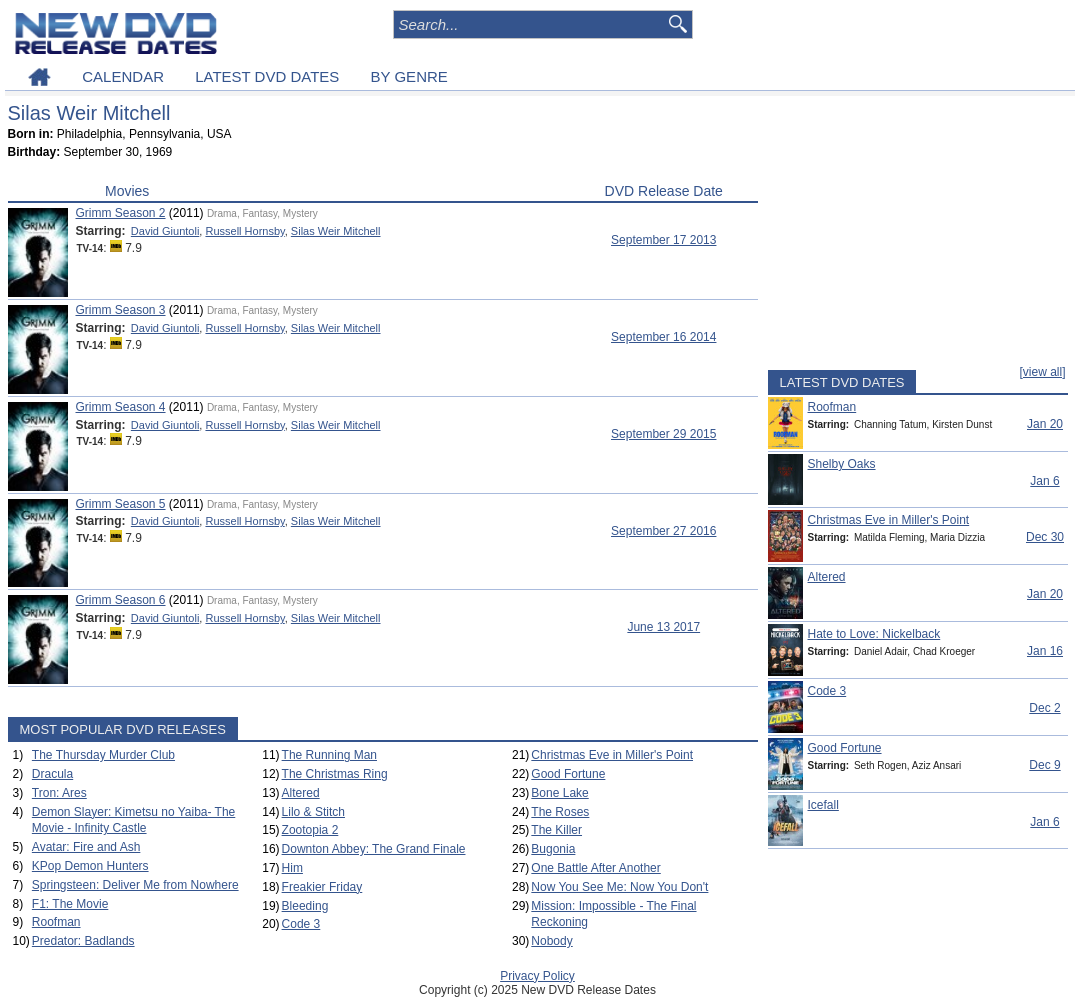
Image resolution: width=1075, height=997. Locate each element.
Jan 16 (1045, 651)
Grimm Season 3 (121, 310)
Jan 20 (1045, 424)
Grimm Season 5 (121, 504)
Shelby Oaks (842, 464)
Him (292, 868)
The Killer (556, 830)
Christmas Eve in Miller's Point (612, 755)
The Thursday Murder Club (103, 755)
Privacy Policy (537, 976)
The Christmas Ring (335, 774)
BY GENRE (409, 76)
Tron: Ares (59, 793)
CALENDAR (123, 76)
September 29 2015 (663, 434)
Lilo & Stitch (313, 812)
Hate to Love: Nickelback (874, 634)
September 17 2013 (663, 240)
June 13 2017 (663, 627)
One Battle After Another (595, 868)
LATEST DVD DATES (267, 76)
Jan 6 (1044, 481)
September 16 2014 (663, 337)
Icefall (823, 805)
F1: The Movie (70, 904)
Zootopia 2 (310, 830)
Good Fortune (568, 774)
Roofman (56, 922)
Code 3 (301, 924)
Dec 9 (1044, 765)
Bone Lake (559, 793)
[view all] (1042, 372)
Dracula (52, 774)
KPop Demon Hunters (90, 866)
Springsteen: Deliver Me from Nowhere (135, 885)
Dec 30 (1045, 537)
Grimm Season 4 (121, 407)
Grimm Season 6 (121, 600)
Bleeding (305, 906)
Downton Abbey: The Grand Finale (374, 849)
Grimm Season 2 (121, 213)
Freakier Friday (322, 887)
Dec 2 (1044, 708)
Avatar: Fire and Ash (86, 847)
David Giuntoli (165, 231)
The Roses (560, 812)
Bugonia (553, 849)
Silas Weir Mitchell (336, 231)
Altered (301, 793)
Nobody (551, 941)
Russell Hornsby (244, 231)
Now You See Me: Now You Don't (619, 887)
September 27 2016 (663, 531)
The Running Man (329, 755)
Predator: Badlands (83, 941)
